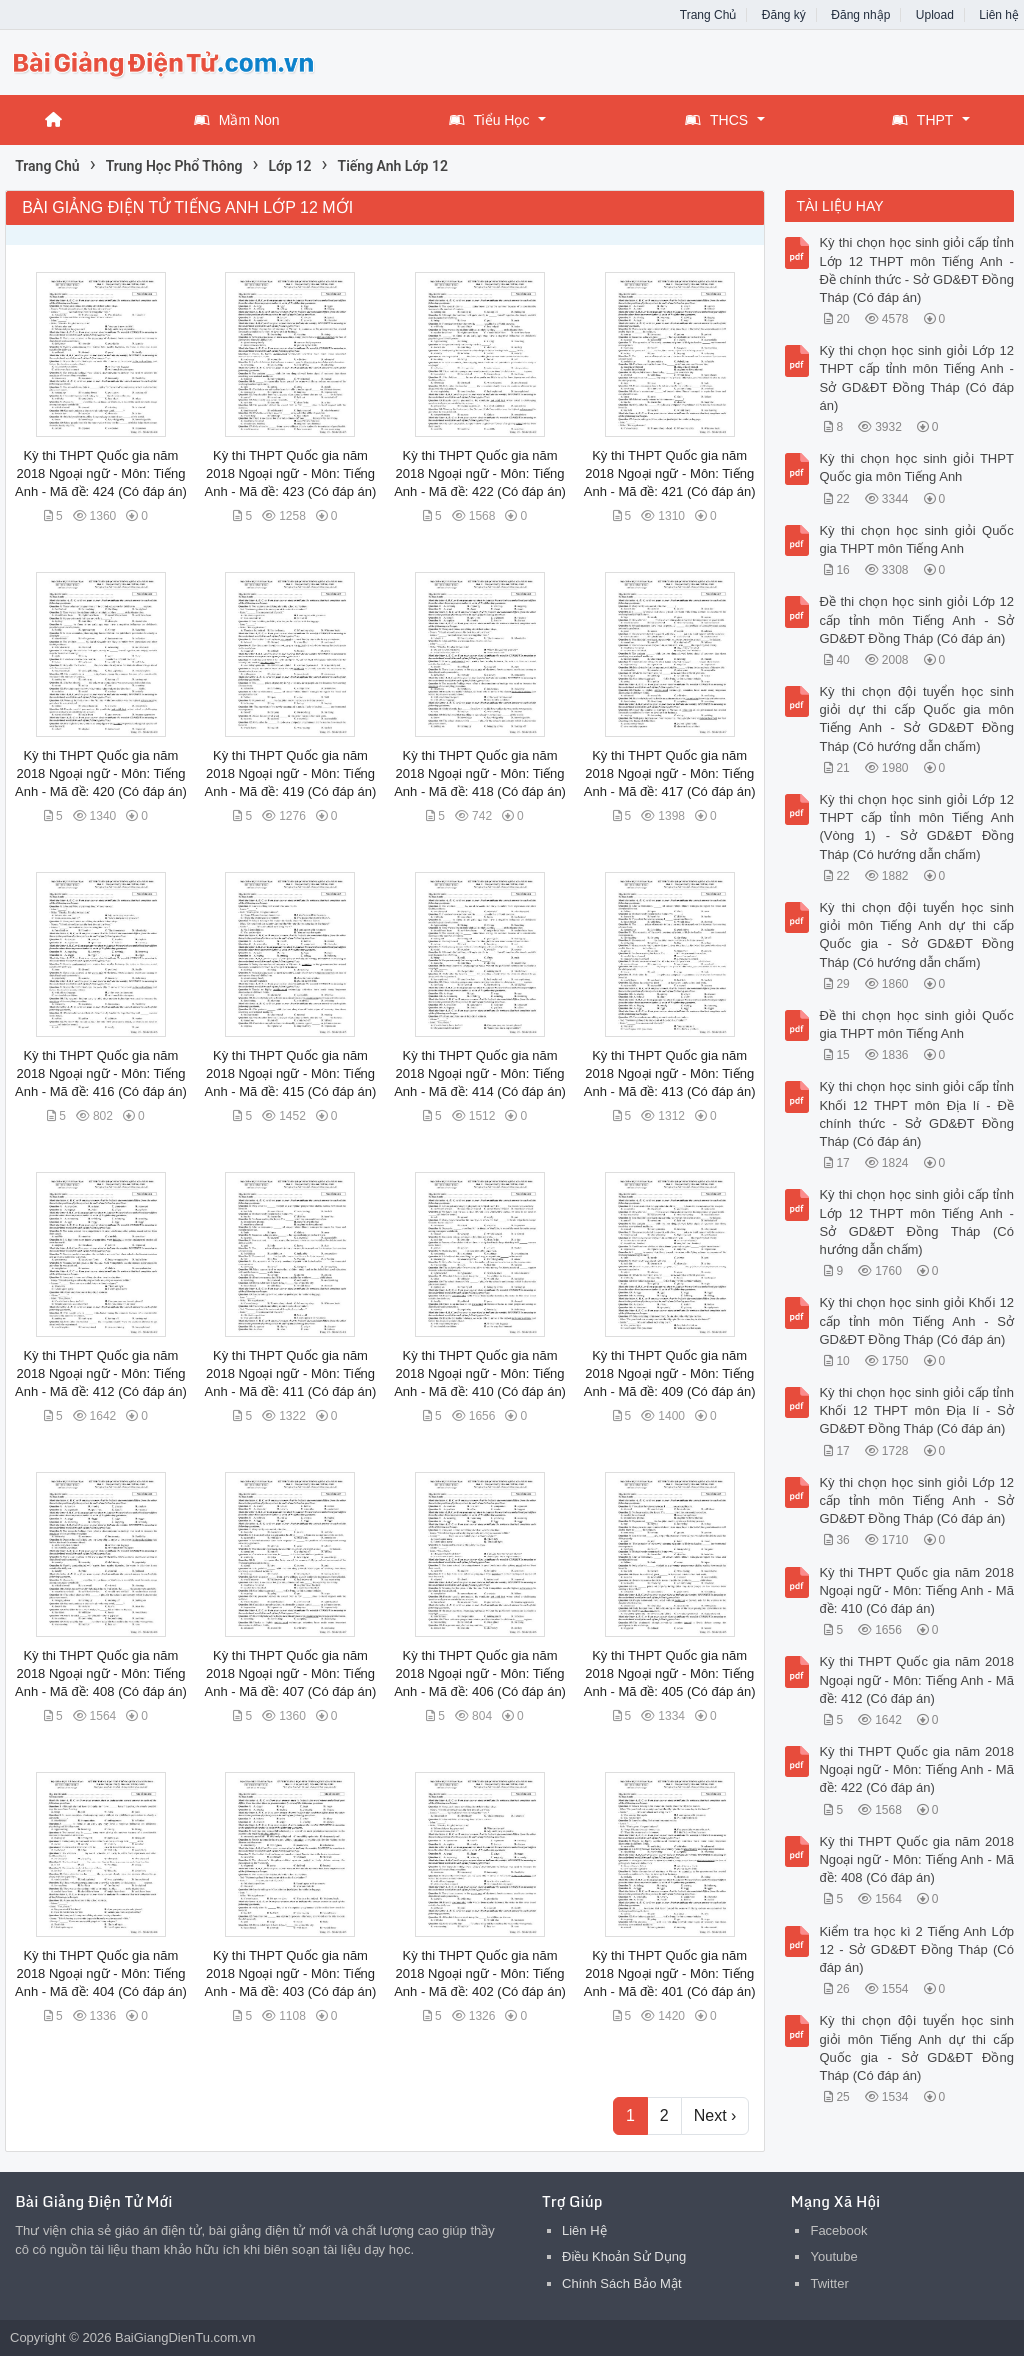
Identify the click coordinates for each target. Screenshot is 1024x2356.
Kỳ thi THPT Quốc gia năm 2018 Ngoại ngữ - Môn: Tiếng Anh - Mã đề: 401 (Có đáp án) (670, 1973)
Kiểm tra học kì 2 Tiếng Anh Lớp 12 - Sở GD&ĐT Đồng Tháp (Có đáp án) (916, 1949)
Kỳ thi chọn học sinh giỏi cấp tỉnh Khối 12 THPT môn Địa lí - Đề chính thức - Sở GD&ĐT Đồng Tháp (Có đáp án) (916, 1114)
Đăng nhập (860, 15)
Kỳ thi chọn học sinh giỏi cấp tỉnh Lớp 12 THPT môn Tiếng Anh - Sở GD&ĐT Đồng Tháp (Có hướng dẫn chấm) (916, 1222)
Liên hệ (999, 15)
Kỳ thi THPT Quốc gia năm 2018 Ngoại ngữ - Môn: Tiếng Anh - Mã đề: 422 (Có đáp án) (480, 473)
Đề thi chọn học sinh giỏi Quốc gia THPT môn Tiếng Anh (916, 1024)
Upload (935, 15)
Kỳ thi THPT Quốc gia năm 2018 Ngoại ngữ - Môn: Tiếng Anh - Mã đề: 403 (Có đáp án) (291, 1973)
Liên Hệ (584, 2230)
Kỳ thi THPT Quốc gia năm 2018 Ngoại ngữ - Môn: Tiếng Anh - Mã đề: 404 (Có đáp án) (101, 1973)
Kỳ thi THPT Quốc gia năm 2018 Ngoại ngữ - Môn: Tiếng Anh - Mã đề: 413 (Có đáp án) (670, 1073)
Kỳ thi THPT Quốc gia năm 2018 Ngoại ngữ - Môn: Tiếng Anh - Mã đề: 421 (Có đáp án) (670, 473)
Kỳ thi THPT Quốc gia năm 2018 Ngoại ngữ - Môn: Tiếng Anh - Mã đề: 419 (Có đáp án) (291, 773)
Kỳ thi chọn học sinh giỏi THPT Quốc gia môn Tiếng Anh (916, 467)
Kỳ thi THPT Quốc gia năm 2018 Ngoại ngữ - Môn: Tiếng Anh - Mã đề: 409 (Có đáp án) (670, 1373)
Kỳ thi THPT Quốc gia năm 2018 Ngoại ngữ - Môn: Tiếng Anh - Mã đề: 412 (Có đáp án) (101, 1373)
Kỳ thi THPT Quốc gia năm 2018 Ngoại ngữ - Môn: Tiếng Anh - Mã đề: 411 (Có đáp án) (291, 1373)
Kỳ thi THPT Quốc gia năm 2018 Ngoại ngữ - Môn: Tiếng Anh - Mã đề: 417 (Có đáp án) (670, 773)
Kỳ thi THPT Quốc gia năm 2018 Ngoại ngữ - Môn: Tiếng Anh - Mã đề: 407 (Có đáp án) (291, 1673)
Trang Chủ (708, 15)
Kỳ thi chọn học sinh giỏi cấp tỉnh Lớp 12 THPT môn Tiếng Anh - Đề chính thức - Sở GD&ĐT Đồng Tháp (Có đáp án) (916, 270)
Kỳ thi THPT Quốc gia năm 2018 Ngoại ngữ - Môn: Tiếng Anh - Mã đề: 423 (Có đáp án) (291, 473)
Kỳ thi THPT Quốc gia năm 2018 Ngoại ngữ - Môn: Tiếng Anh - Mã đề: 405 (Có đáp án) (670, 1673)
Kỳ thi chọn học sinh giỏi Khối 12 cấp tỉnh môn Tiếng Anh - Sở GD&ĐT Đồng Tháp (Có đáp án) (916, 1320)
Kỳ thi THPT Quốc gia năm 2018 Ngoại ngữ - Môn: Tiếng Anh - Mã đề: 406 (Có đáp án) (480, 1673)
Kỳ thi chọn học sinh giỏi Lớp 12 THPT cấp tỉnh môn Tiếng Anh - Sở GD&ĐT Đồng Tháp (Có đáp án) (916, 378)
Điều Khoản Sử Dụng (624, 2256)
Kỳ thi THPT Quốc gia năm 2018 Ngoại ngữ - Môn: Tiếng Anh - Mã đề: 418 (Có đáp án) (480, 773)
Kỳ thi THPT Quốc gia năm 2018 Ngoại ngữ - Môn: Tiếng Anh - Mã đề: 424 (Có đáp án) (101, 473)
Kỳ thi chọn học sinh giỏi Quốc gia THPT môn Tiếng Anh (916, 539)
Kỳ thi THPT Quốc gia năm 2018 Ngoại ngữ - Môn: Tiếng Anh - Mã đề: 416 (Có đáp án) (101, 1073)
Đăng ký (784, 15)
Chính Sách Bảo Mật (622, 2283)
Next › (715, 2115)
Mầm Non (237, 120)
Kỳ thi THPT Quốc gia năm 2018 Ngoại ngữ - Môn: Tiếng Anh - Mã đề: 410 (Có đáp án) (480, 1373)
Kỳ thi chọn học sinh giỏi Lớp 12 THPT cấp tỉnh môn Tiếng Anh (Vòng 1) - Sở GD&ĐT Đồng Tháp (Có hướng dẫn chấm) (916, 827)
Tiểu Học (489, 120)
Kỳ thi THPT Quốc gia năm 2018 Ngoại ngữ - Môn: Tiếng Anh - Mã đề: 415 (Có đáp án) (291, 1073)
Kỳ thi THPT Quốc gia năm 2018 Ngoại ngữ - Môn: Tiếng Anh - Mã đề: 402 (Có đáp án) (480, 1973)
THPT (923, 120)
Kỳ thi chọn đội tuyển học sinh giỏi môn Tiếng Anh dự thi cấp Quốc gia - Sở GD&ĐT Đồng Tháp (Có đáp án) (916, 2048)
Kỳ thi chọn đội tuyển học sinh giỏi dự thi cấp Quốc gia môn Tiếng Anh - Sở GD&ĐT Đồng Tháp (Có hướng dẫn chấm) (916, 719)
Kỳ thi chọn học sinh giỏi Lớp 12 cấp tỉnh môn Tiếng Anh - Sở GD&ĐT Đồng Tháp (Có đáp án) (916, 1500)
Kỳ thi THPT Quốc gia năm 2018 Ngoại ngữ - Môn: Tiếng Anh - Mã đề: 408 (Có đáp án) (101, 1673)
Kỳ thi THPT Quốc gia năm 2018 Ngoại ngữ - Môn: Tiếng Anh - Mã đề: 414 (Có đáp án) (480, 1073)
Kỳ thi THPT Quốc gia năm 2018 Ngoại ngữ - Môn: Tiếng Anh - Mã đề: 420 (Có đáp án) (101, 773)
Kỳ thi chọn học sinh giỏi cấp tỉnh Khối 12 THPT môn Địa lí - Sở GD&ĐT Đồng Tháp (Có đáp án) (916, 1410)
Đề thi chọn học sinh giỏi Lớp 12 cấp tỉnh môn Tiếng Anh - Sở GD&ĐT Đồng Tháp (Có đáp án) (916, 619)
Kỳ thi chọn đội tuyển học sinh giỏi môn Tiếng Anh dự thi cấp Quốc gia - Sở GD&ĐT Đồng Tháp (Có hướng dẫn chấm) (916, 935)
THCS (716, 120)
